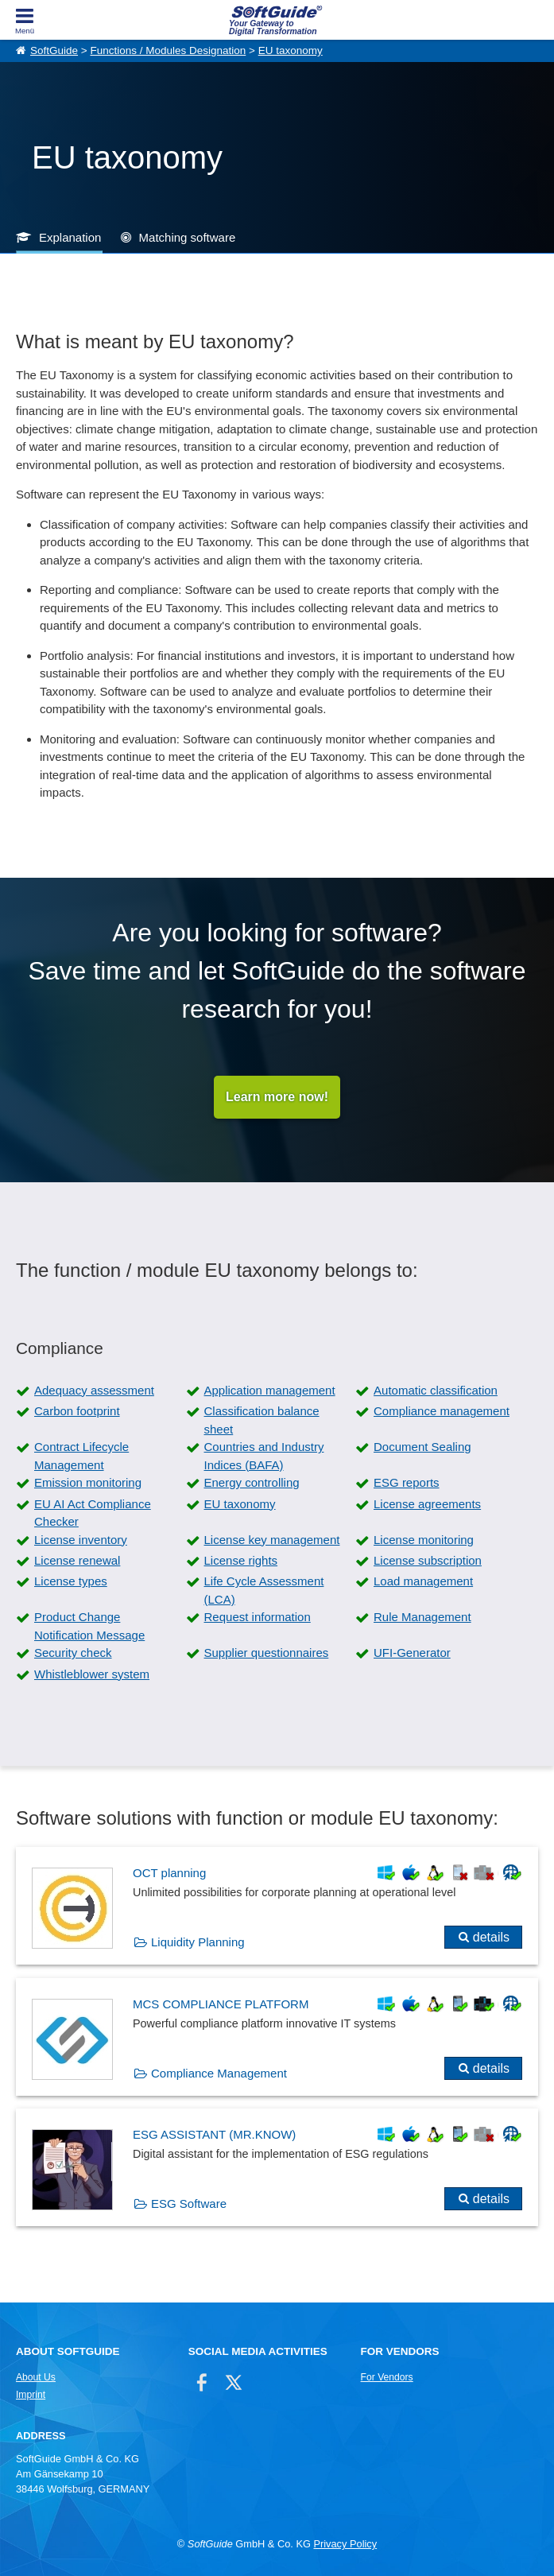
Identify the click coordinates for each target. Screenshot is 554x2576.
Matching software (187, 237)
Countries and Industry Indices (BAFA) (264, 1456)
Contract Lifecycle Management (81, 1456)
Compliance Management (219, 2073)
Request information (257, 1617)
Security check (73, 1652)
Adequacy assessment (94, 1390)
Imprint (30, 2394)
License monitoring (424, 1539)
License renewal (77, 1560)
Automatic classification (436, 1390)
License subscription (428, 1560)
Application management (269, 1390)
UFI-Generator (412, 1652)
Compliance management (441, 1411)
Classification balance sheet (262, 1420)
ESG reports (407, 1482)
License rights (241, 1560)
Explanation (70, 237)
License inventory (80, 1539)
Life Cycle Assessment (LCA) (264, 1590)
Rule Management (422, 1617)
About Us (36, 2377)
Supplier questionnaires (266, 1652)
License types (70, 1581)
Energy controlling (252, 1482)
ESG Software (189, 2203)
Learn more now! (277, 1097)
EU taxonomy (290, 50)
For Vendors (387, 2377)
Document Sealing (422, 1446)
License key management (272, 1539)
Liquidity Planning (198, 1942)
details (491, 1937)
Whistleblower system (91, 1674)
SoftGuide (54, 50)
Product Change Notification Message (89, 1626)
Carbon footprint (77, 1411)
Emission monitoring (87, 1482)
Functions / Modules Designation (168, 50)
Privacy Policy (345, 2544)
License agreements (427, 1504)
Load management (423, 1581)
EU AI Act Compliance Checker (92, 1513)
